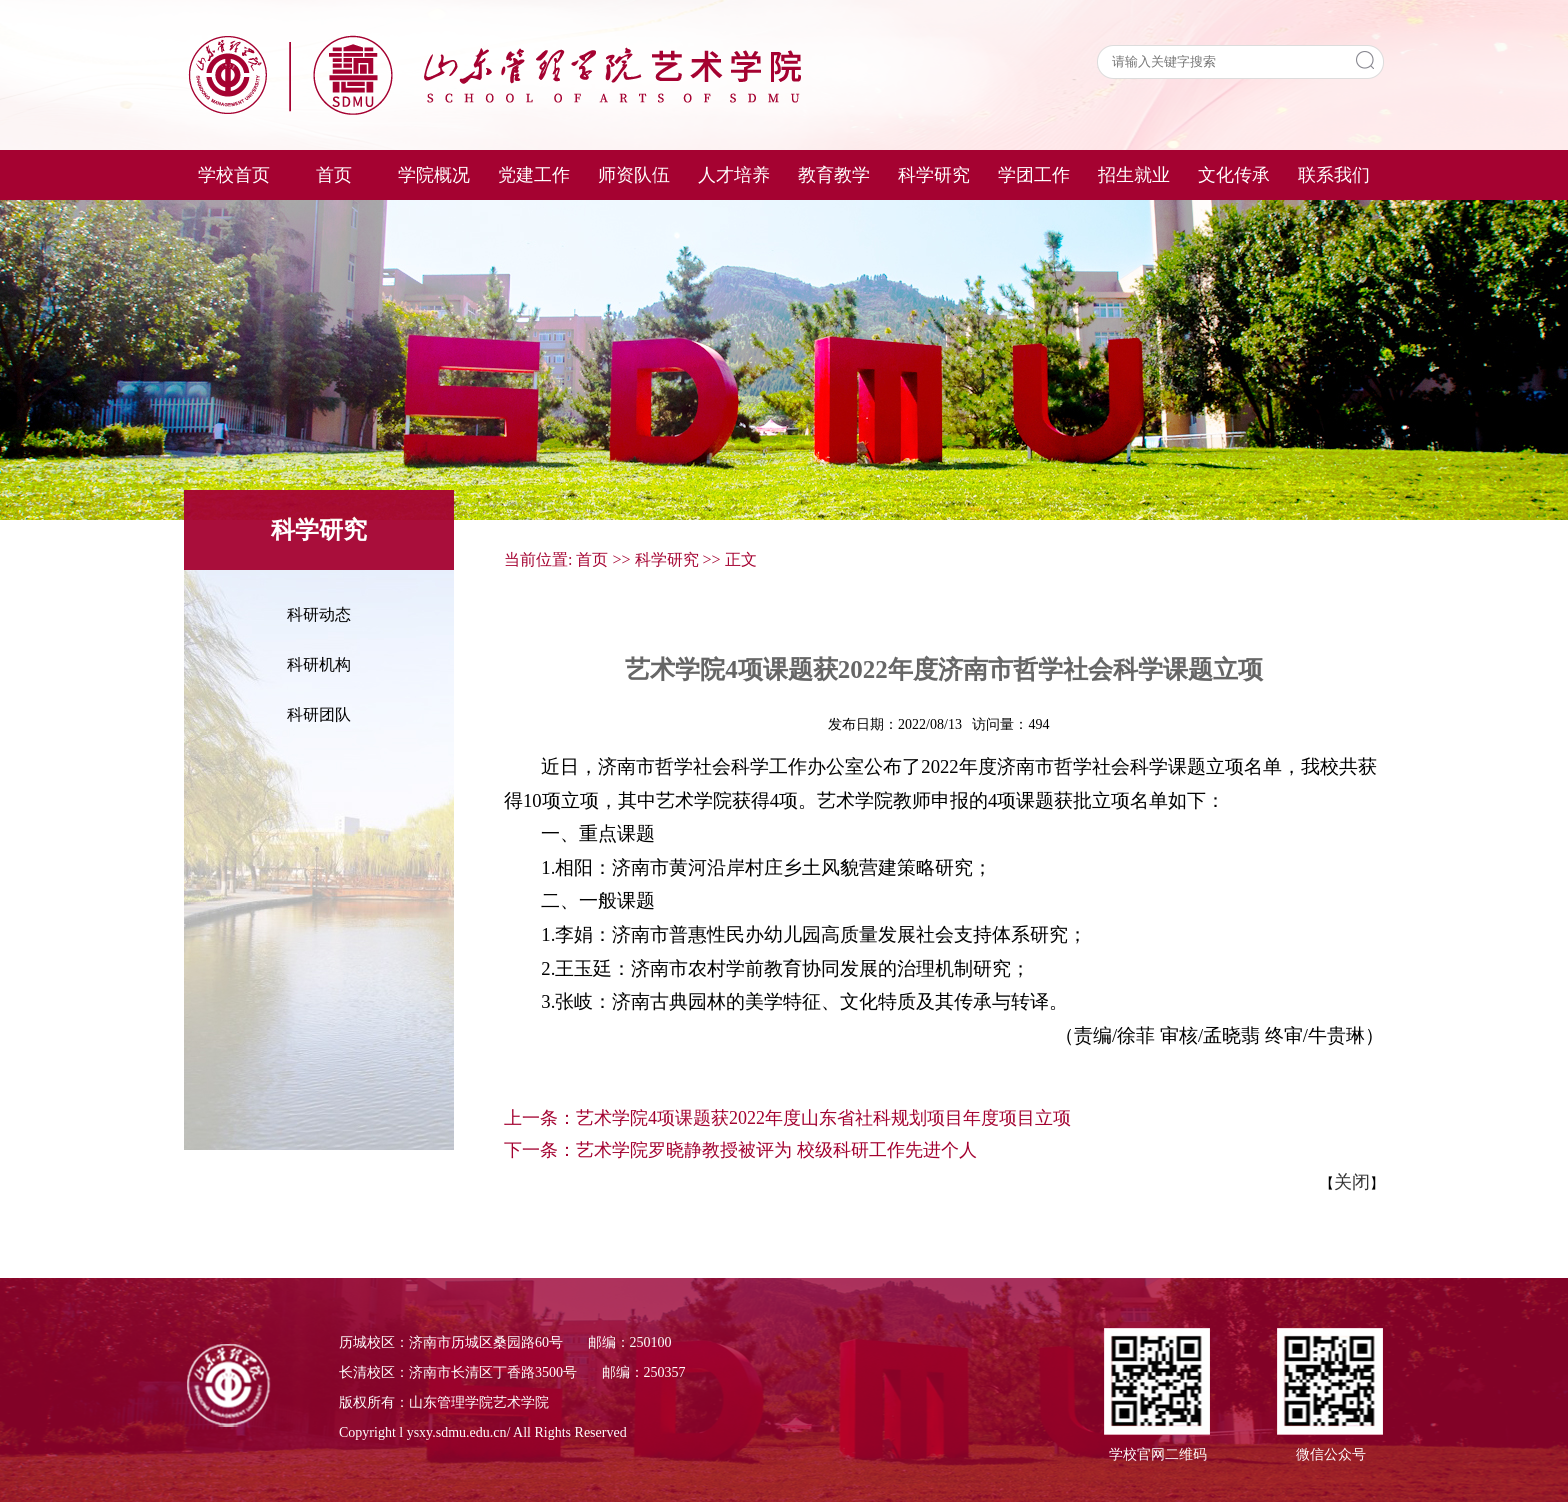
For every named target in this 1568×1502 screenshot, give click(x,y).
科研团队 (319, 714)
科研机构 (319, 664)
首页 (592, 559)
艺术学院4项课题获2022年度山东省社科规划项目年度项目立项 (823, 1118)
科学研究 (667, 559)
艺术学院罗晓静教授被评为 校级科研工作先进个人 (776, 1150)
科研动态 (319, 614)
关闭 (1352, 1182)
